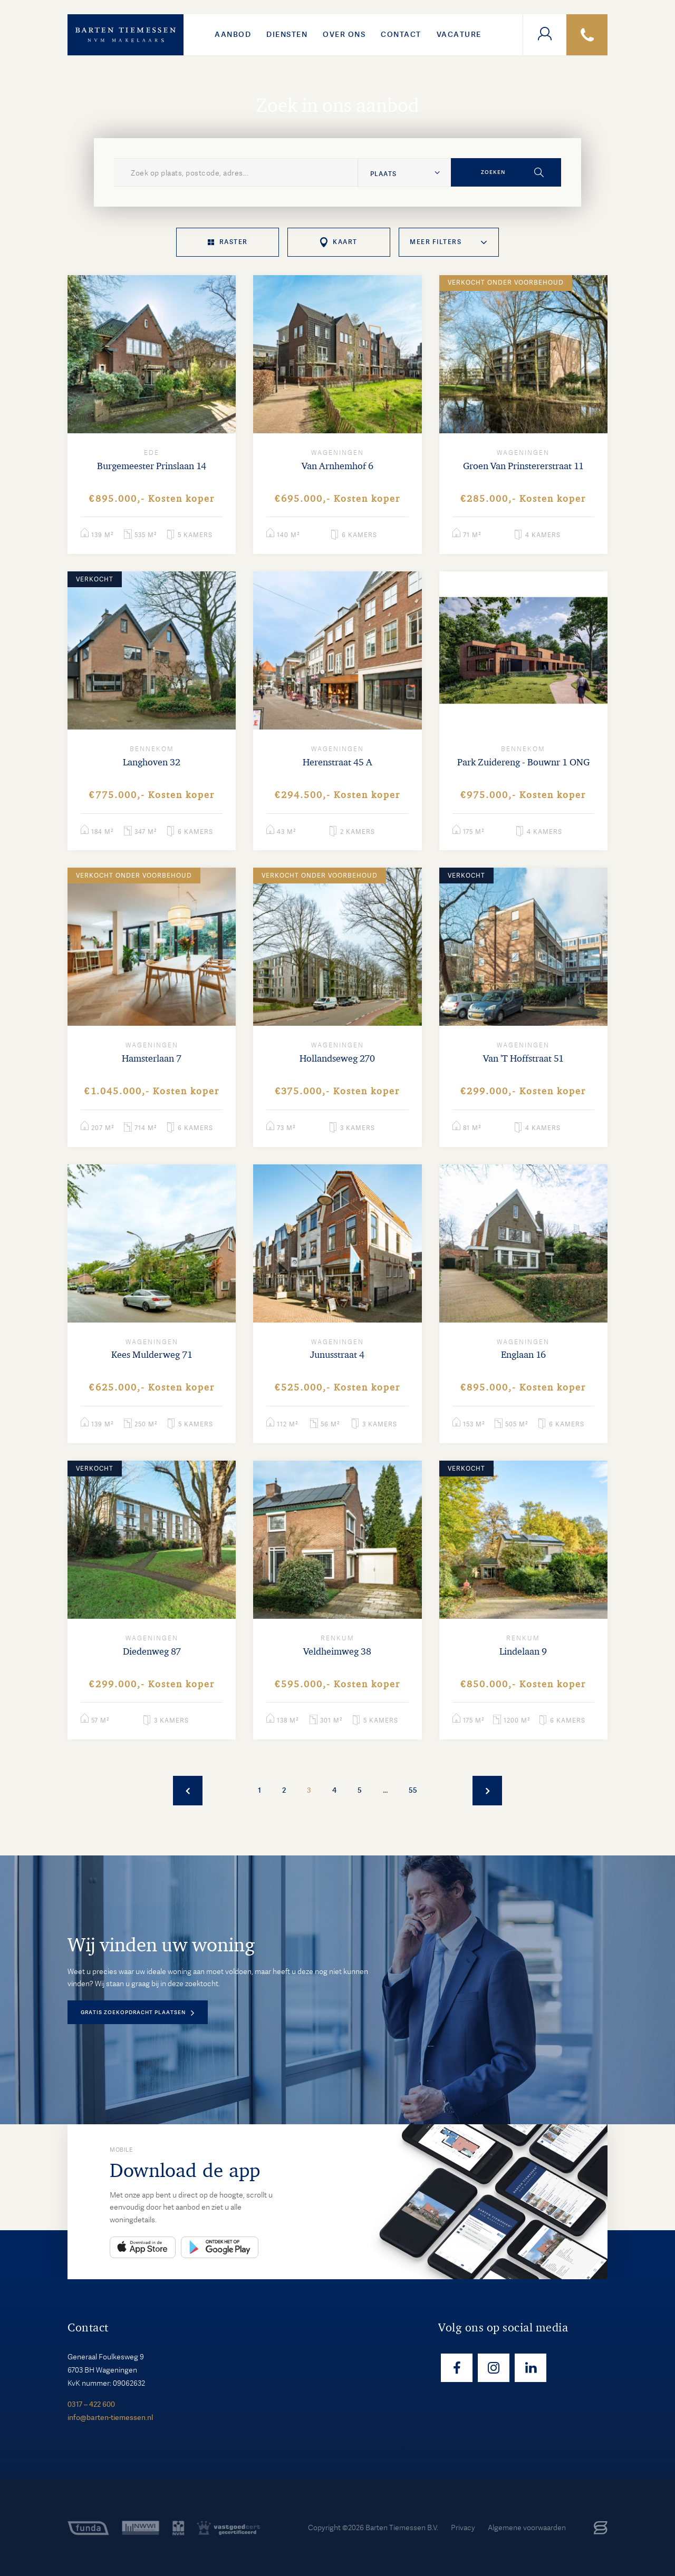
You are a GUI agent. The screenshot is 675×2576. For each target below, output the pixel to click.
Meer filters (435, 242)
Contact (401, 34)
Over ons (344, 34)
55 (413, 1790)
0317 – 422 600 (91, 2404)
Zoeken (493, 172)
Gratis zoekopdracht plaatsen (133, 2012)
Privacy (463, 2527)
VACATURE (459, 34)
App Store (143, 2247)
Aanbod (233, 34)
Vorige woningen (187, 1790)
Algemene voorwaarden (527, 2527)
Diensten (286, 34)
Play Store (219, 2247)
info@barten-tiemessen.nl (110, 2417)
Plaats (383, 174)
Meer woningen (487, 1790)
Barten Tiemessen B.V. (401, 2527)
